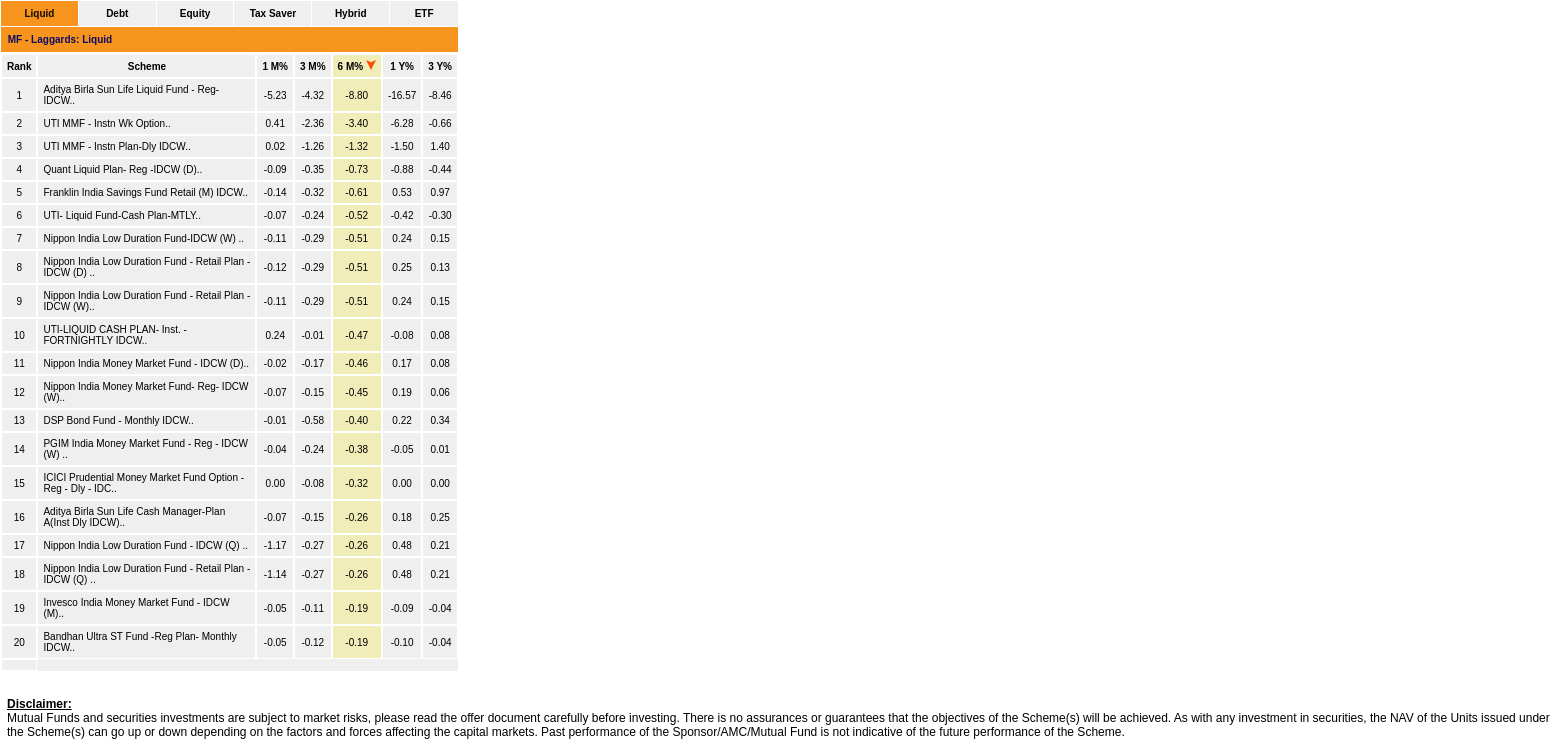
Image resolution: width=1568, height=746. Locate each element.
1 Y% (402, 66)
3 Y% (440, 66)
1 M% (275, 66)
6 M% (357, 66)
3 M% (313, 66)
